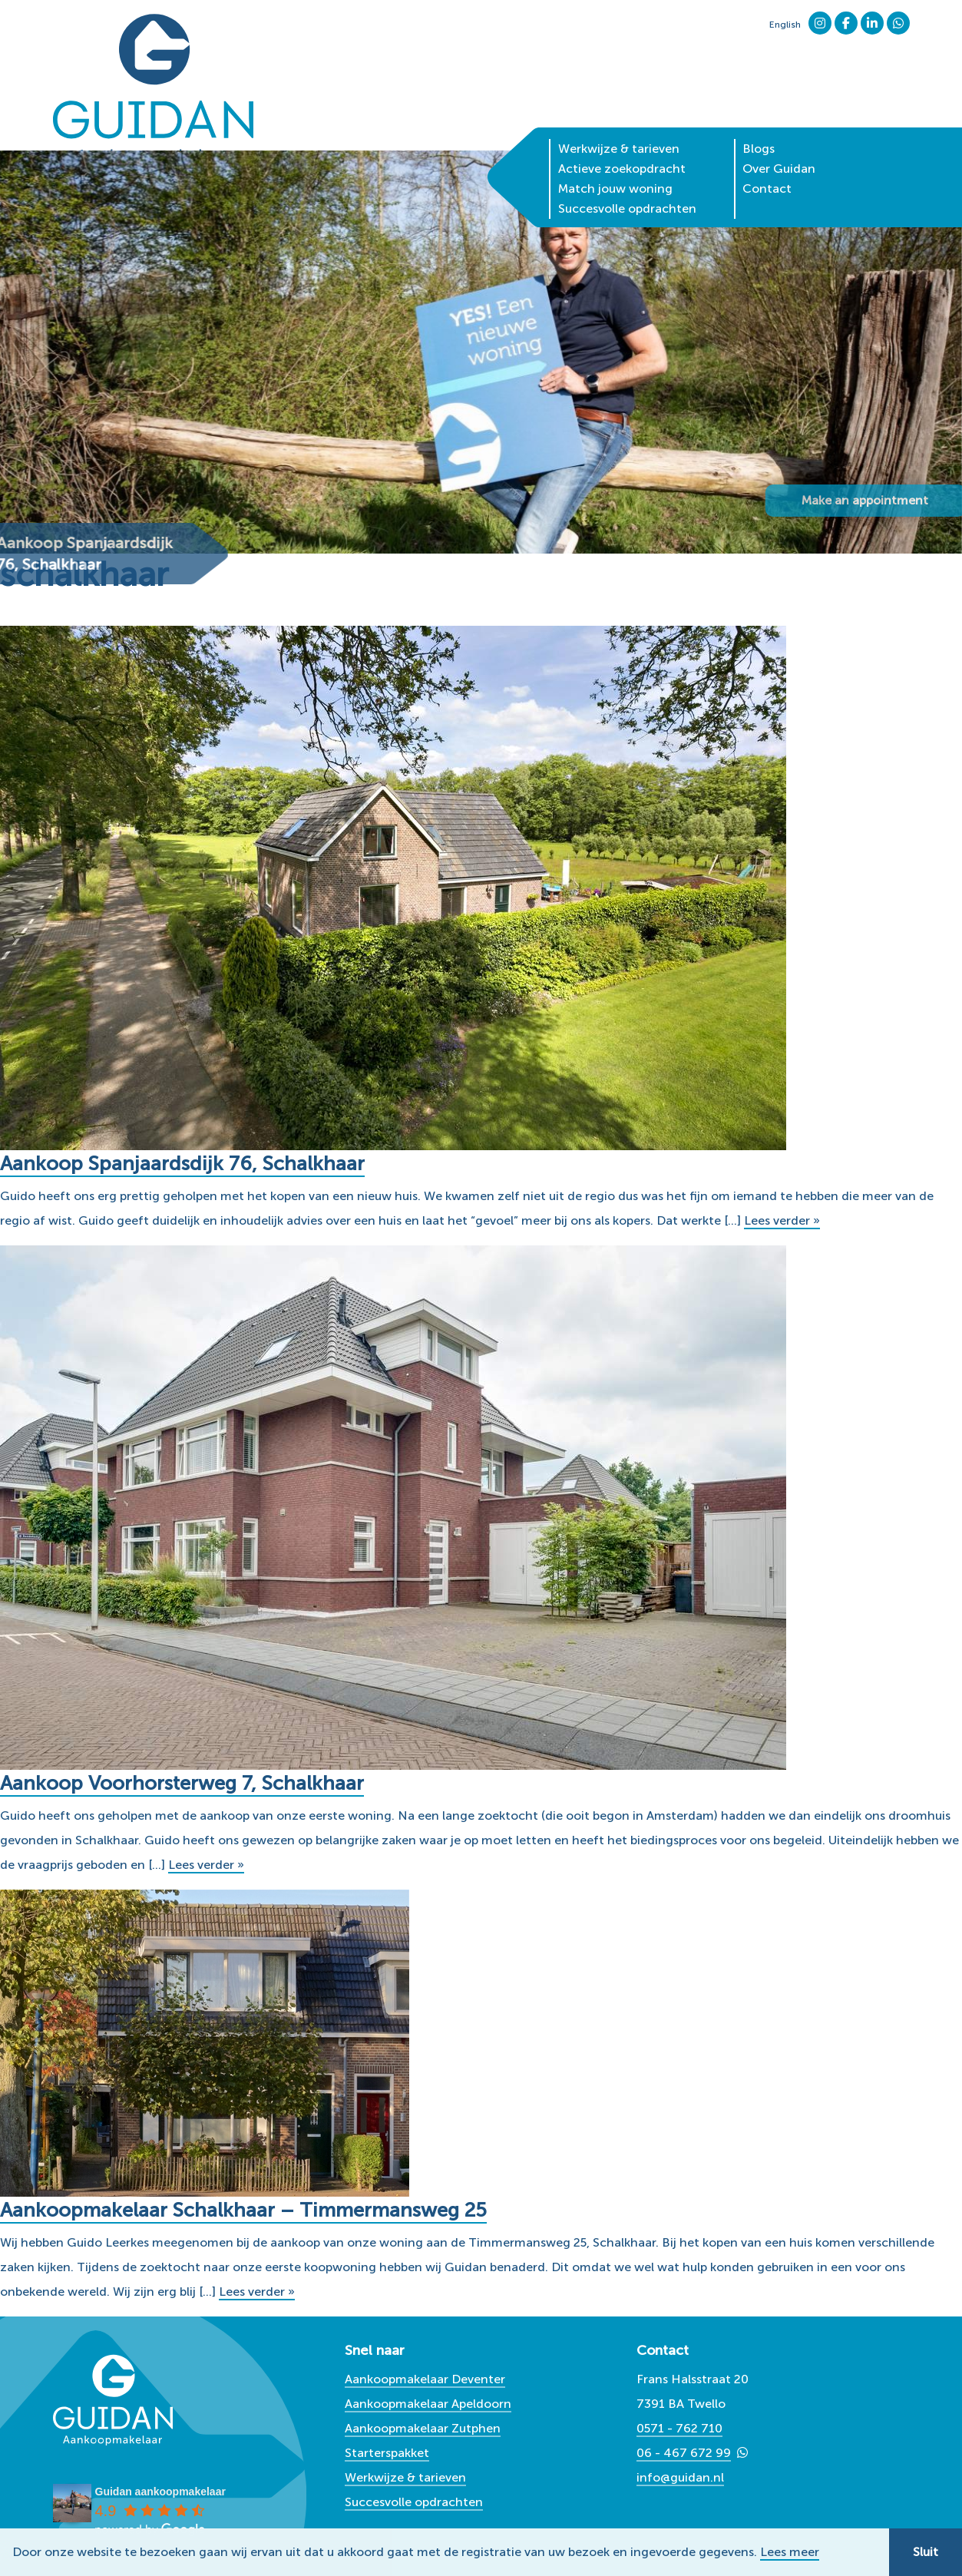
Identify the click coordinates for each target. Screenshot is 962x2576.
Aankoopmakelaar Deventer (425, 2379)
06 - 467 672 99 (683, 2452)
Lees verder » (782, 1220)
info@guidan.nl (680, 2477)
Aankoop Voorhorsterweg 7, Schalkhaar (183, 1783)
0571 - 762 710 (679, 2428)
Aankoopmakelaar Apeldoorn (428, 2403)
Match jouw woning (615, 161)
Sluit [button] (925, 2552)
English (785, 24)
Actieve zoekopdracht (622, 141)
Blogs (758, 121)
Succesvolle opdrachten (627, 181)
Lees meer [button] (789, 2552)
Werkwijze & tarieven (618, 121)
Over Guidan (778, 141)
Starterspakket (387, 2452)
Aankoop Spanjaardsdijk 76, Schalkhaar (183, 1164)
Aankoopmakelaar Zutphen (423, 2428)
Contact (767, 161)
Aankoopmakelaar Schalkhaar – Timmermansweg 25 (244, 2210)
